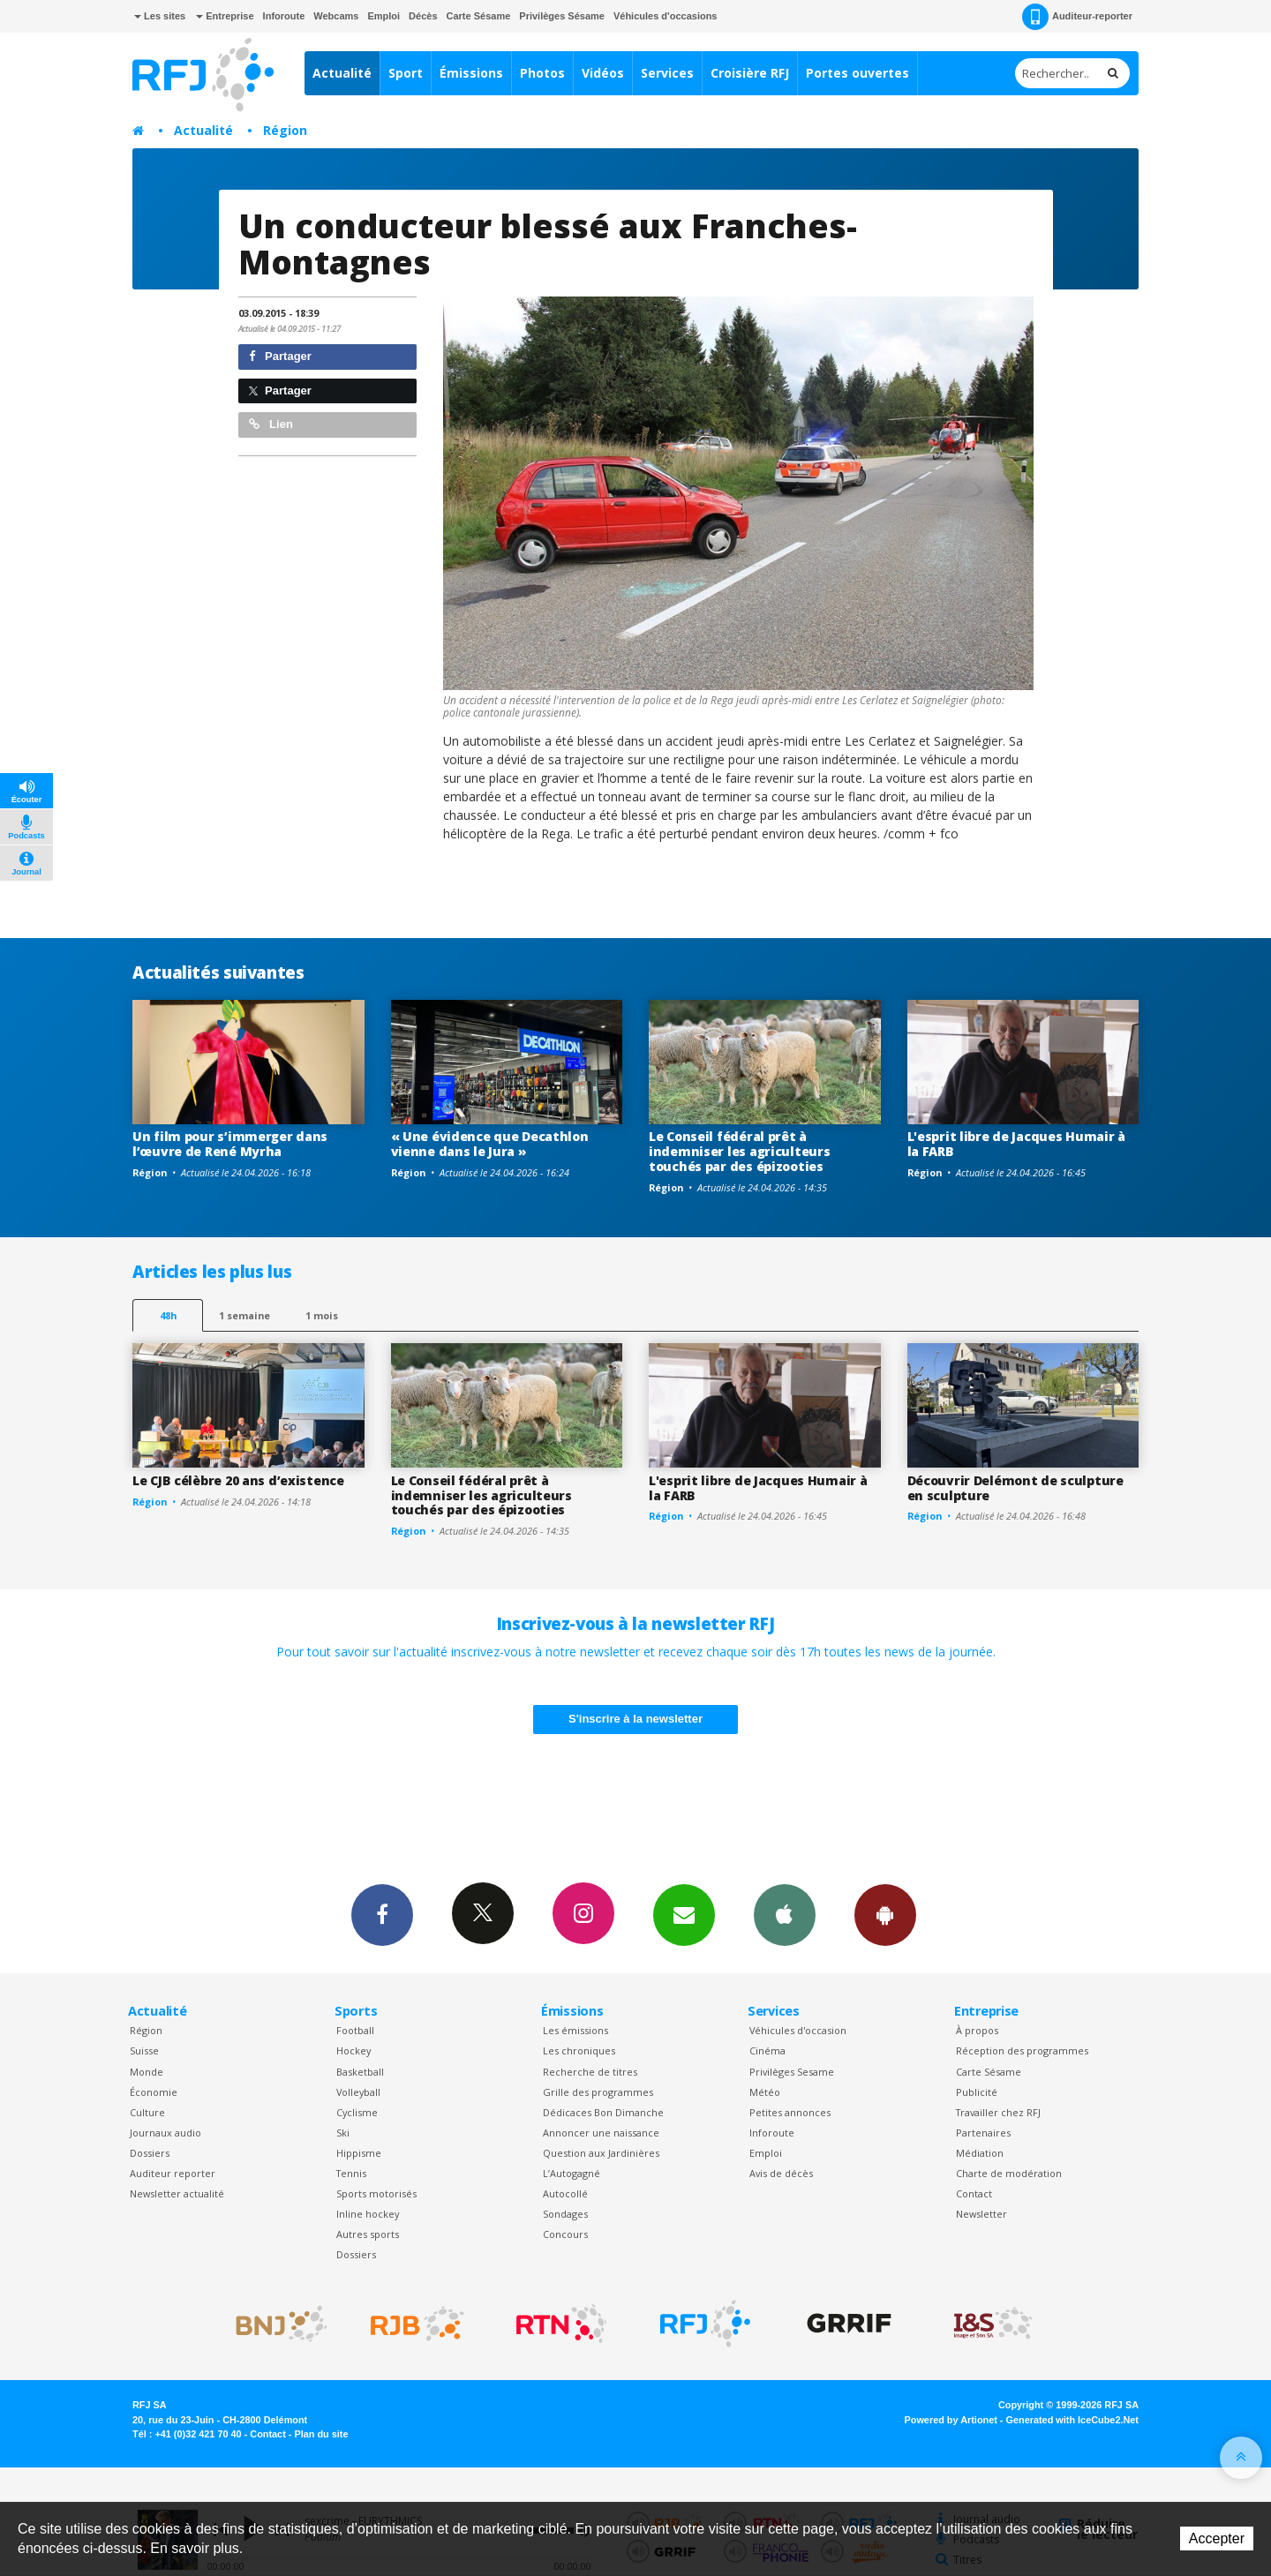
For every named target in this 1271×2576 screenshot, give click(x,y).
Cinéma (767, 2050)
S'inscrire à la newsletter (635, 1718)
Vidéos (603, 72)
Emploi (383, 16)
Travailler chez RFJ (998, 2112)
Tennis (351, 2173)
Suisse (144, 2050)
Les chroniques (579, 2050)
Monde (146, 2071)
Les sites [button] (159, 16)
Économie (153, 2092)
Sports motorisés (376, 2193)
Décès (423, 16)
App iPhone (785, 1914)
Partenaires (983, 2132)
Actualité (342, 72)
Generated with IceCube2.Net (1072, 2420)
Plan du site (321, 2434)
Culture (147, 2112)
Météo (764, 2092)
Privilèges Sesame (791, 2071)
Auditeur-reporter (1077, 17)
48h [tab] (168, 1315)
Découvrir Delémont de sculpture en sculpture (1015, 1488)
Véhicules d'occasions (665, 16)
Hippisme (358, 2153)
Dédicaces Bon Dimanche (603, 2112)
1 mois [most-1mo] (321, 1315)
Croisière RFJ (750, 72)
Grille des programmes (598, 2092)
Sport (405, 72)
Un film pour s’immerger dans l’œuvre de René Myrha (229, 1144)
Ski (343, 2132)
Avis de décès (781, 2173)
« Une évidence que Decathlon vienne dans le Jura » (490, 1144)
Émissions (471, 72)
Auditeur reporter (172, 2173)
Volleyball (358, 2092)
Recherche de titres (590, 2071)
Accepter (1217, 2538)
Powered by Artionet (951, 2420)
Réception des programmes (1022, 2050)
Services (667, 72)
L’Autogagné (571, 2173)
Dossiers (149, 2153)
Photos (542, 72)
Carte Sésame (479, 16)
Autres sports (367, 2234)
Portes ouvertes (857, 72)
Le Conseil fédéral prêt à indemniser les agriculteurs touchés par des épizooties (739, 1151)
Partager (280, 356)
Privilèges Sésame (562, 16)
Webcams (335, 16)
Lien (271, 424)
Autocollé (565, 2193)
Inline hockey (367, 2213)
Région (285, 130)
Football (355, 2030)
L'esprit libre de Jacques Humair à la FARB (1016, 1144)
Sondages (565, 2213)
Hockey (353, 2050)
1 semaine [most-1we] (244, 1315)
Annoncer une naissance (601, 2132)
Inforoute (284, 16)
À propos (977, 2030)
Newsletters (684, 1914)
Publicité (976, 2092)
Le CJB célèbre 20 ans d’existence (238, 1480)
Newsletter (981, 2213)
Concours (565, 2234)
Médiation (980, 2153)
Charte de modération (1009, 2173)
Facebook (382, 1914)
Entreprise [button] (224, 16)
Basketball (360, 2071)
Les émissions (575, 2030)
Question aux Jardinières (601, 2153)
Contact (974, 2193)
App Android (885, 1914)
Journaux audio (165, 2132)
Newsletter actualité (177, 2193)
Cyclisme (357, 2112)
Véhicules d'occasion (797, 2030)
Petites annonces (790, 2112)
